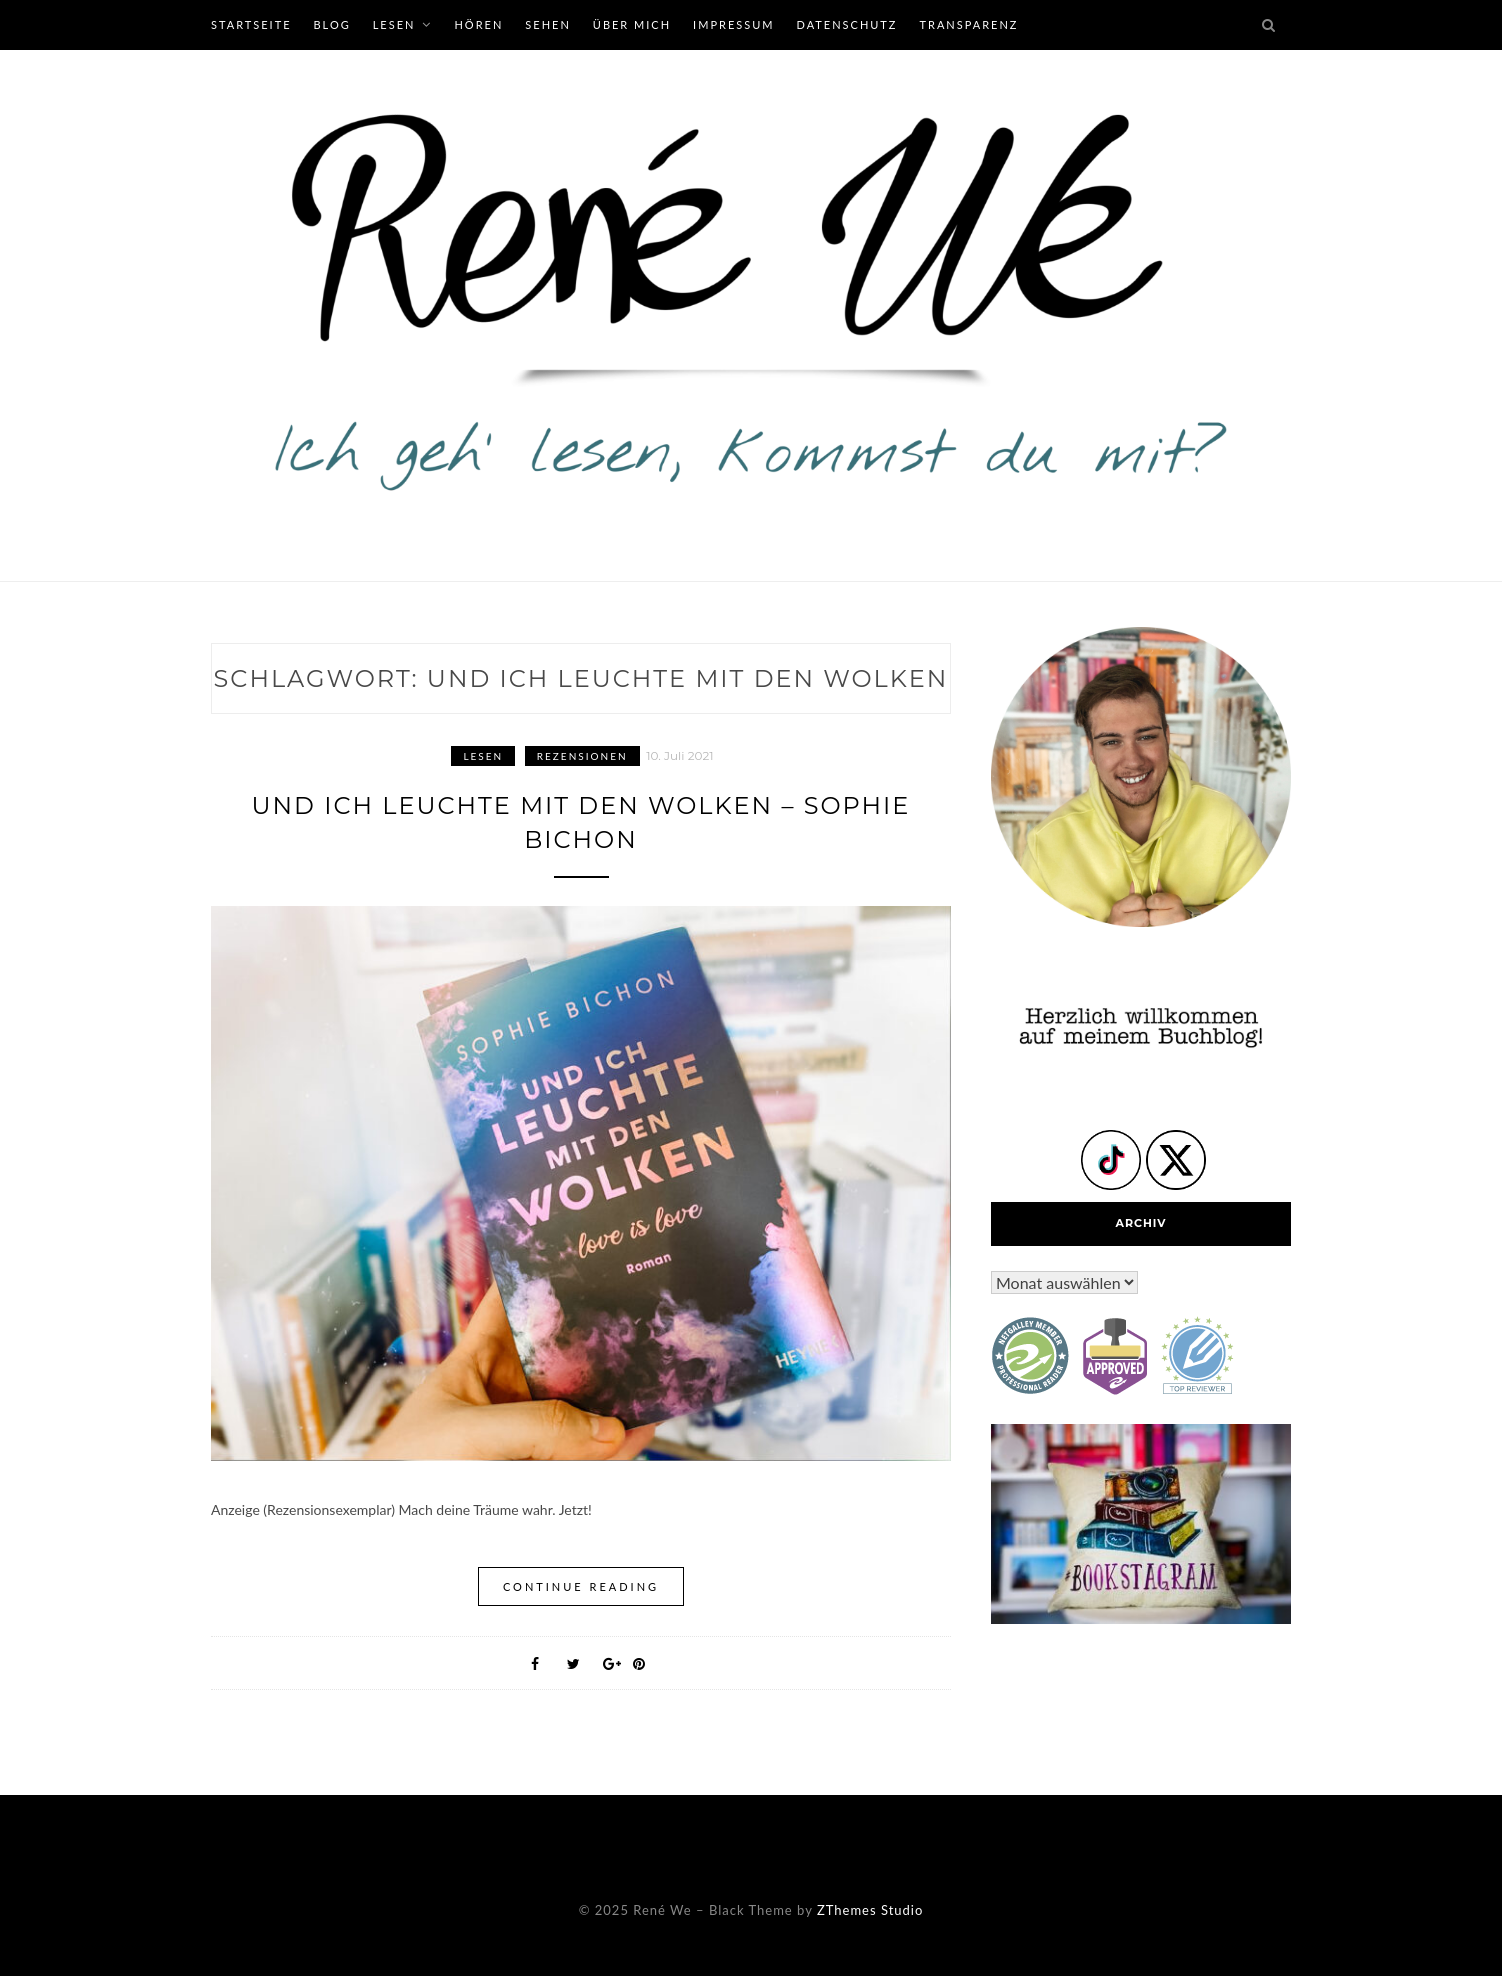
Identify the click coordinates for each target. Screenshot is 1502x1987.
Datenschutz (847, 24)
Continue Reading (581, 1586)
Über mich (632, 24)
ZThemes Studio (870, 1910)
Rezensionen (582, 756)
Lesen (394, 24)
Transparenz (969, 24)
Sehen (547, 24)
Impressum (733, 24)
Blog (331, 24)
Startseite (251, 24)
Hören (478, 24)
